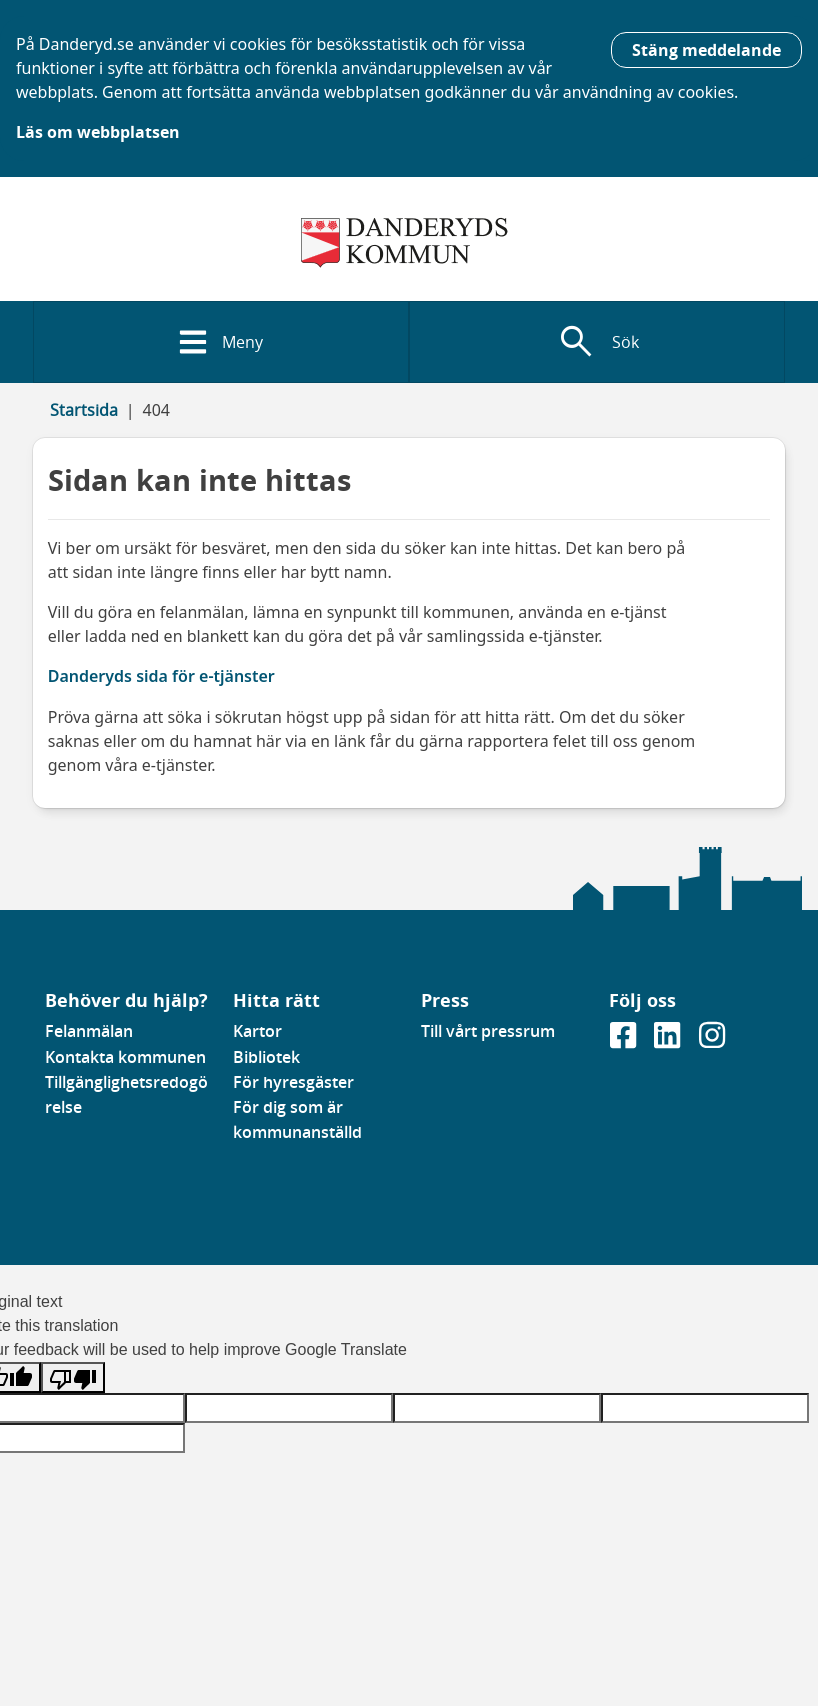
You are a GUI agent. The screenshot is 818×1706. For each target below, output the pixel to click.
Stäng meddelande (706, 50)
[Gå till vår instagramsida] (712, 1042)
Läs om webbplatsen (98, 132)
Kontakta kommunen (125, 1057)
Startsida (84, 410)
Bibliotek (266, 1057)
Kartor (257, 1031)
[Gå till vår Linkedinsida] (669, 1042)
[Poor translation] (73, 1377)
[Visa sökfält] (597, 342)
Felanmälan (89, 1031)
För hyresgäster (293, 1082)
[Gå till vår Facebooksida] (625, 1042)
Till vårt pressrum (488, 1031)
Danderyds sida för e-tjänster (161, 676)
